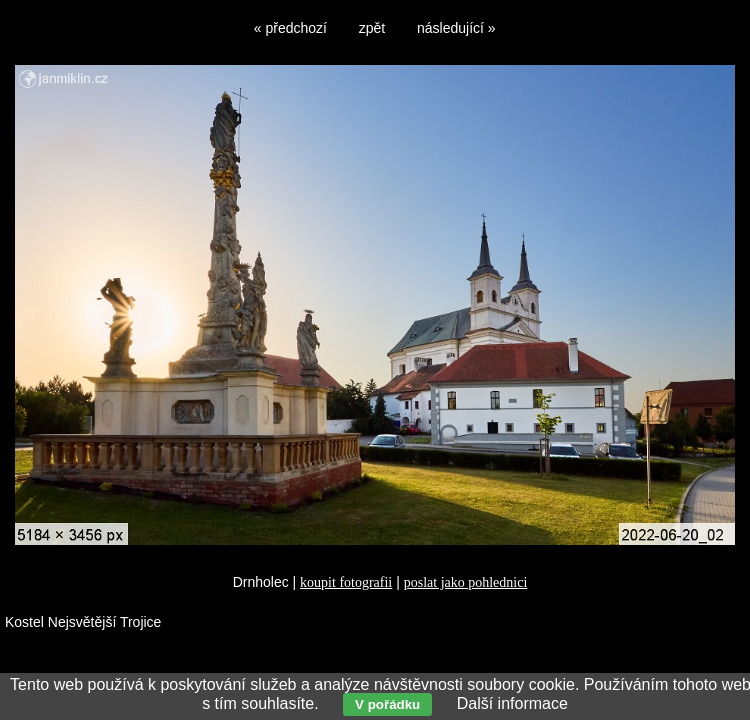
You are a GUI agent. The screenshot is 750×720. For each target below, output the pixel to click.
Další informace (512, 703)
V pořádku (387, 704)
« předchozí (290, 28)
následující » (456, 28)
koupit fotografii (346, 582)
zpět (372, 28)
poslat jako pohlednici (466, 582)
